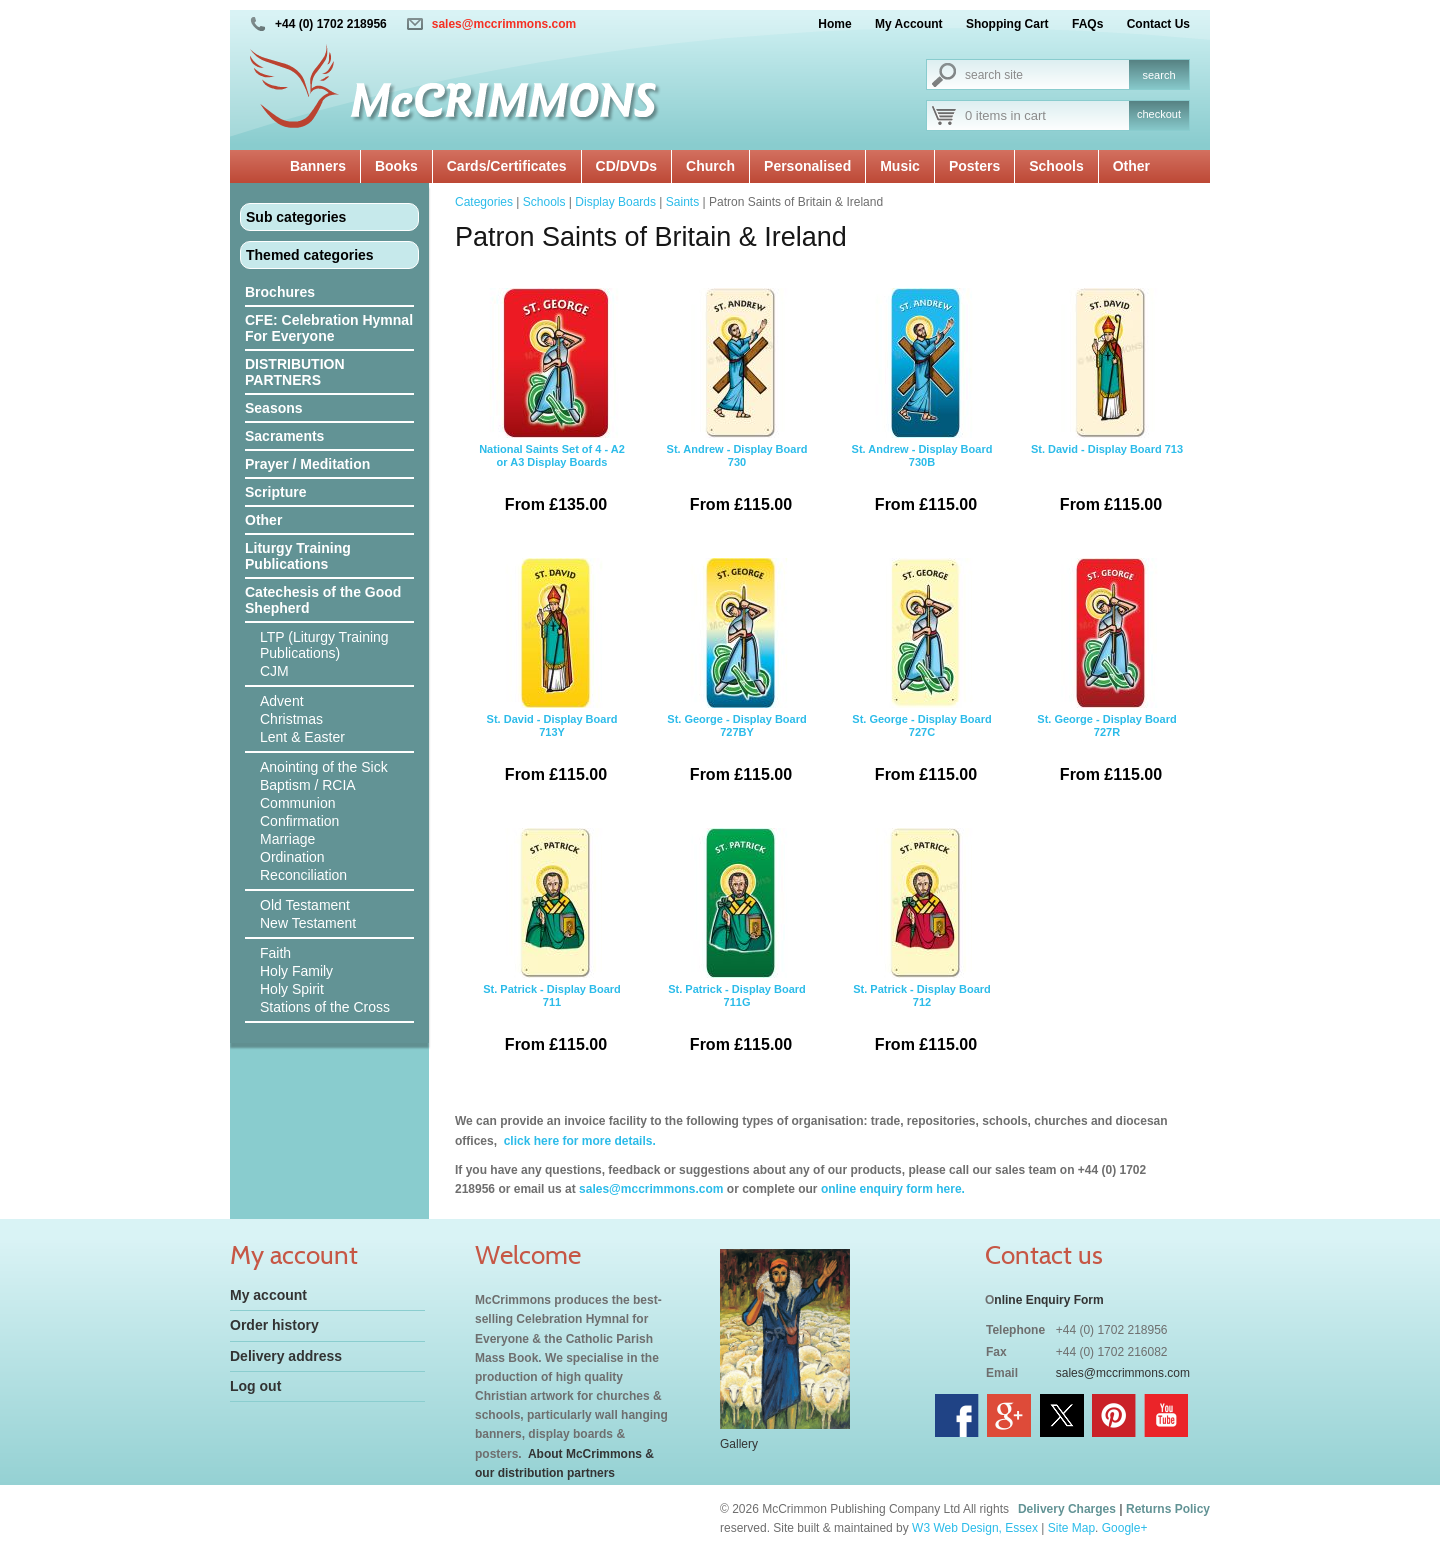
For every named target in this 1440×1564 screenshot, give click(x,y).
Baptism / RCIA (308, 785)
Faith (275, 953)
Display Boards (615, 202)
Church (710, 166)
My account (268, 1295)
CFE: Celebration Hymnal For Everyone (329, 328)
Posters (974, 166)
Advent (282, 701)
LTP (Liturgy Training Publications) (324, 645)
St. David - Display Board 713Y (552, 678)
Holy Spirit (292, 989)
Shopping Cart (1007, 24)
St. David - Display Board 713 (1107, 408)
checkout (1159, 114)
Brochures (280, 292)
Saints (682, 202)
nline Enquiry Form (1048, 1300)
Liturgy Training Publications (298, 556)
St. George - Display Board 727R (1107, 678)
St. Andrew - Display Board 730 (737, 408)
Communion (297, 803)
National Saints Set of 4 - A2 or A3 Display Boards (552, 408)
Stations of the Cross (325, 1007)
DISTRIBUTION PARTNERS (295, 372)
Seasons (274, 408)
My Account (909, 24)
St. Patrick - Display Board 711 (552, 948)
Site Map (1071, 1528)
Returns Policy (1168, 1509)
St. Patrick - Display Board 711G (737, 948)
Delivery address (286, 1356)
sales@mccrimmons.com (504, 24)
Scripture (275, 492)
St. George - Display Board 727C (922, 678)
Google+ (1125, 1528)
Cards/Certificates (507, 166)
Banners (318, 166)
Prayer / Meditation (307, 464)
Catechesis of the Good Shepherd (323, 600)
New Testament (308, 923)
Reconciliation (303, 875)
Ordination (292, 857)
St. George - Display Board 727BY (737, 678)
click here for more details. (577, 1141)
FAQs (1087, 24)
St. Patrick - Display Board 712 (922, 948)
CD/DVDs (626, 166)
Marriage (287, 839)
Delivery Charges (1067, 1509)
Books (396, 166)
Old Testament (305, 905)
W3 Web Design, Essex (975, 1528)
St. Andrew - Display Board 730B (922, 408)
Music (900, 166)
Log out (255, 1386)
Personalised (807, 166)
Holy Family (296, 971)
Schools (1056, 166)
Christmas (291, 719)
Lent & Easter (302, 737)
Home (834, 24)
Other (1131, 166)
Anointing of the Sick (324, 767)
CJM (274, 671)
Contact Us (1158, 24)
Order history (274, 1325)
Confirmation (299, 821)
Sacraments (284, 436)
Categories (484, 202)
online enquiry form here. (893, 1189)
